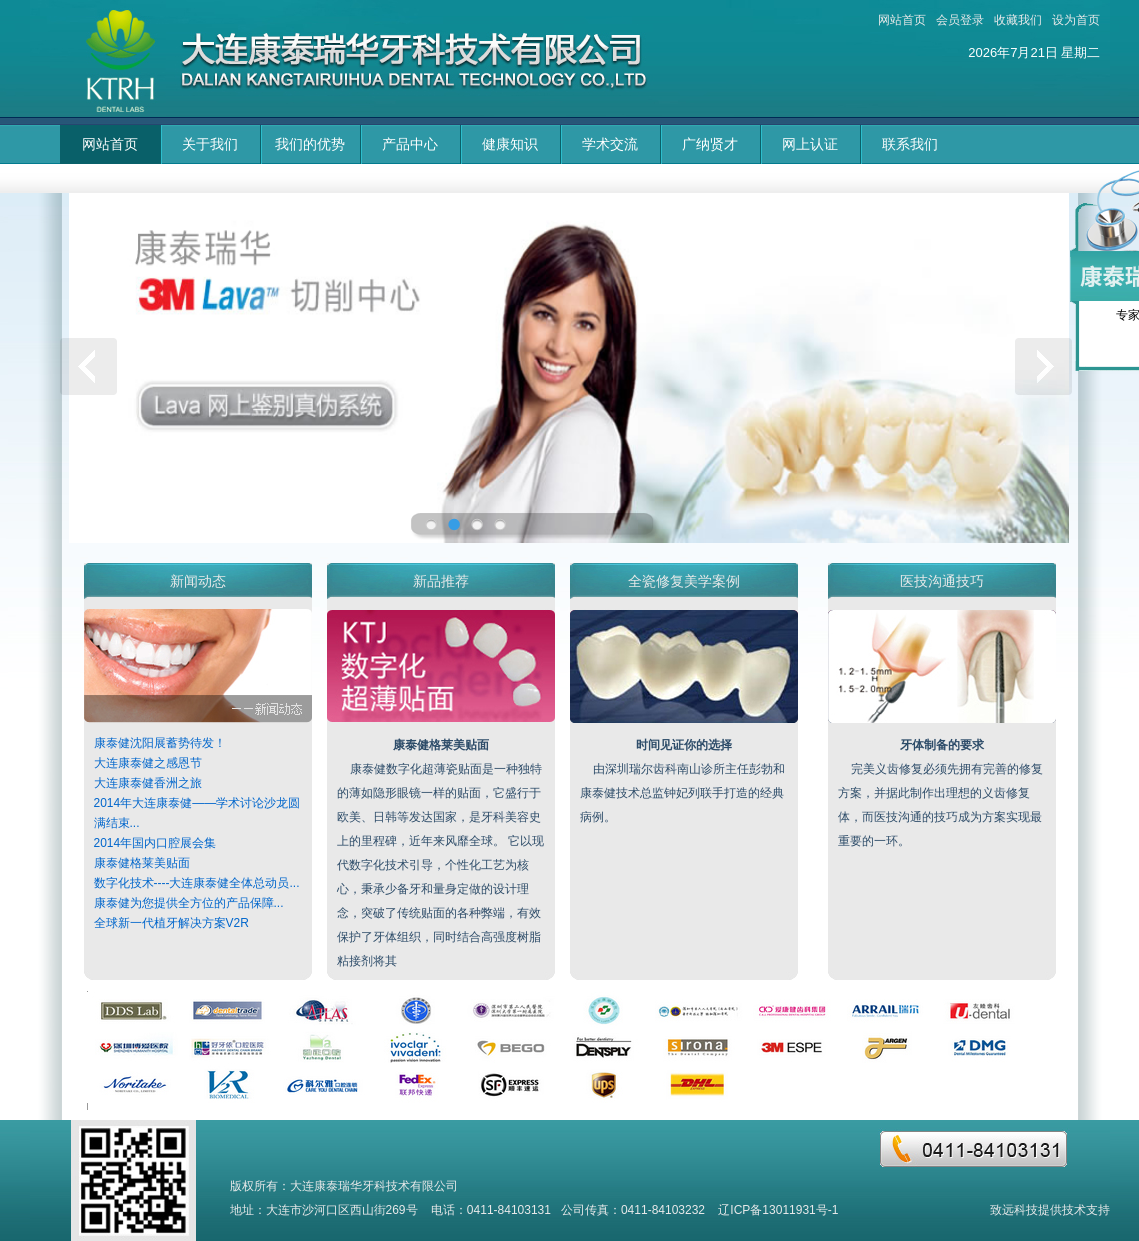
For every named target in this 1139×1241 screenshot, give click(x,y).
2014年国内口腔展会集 (155, 843)
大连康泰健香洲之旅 (148, 783)
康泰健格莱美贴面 (142, 863)
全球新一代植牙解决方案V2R (171, 923)
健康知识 (510, 144)
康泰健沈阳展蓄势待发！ (160, 743)
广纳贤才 (710, 144)
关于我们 (210, 144)
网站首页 (902, 20)
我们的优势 (310, 144)
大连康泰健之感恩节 (148, 763)
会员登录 (960, 20)
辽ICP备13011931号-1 (778, 1210)
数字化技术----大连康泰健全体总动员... (197, 883)
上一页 (92, 370)
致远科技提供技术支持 (1050, 1210)
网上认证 (810, 144)
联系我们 (910, 144)
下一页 (1047, 370)
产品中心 (410, 144)
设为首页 (1076, 20)
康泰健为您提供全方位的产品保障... (189, 903)
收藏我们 (1018, 20)
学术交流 (610, 144)
